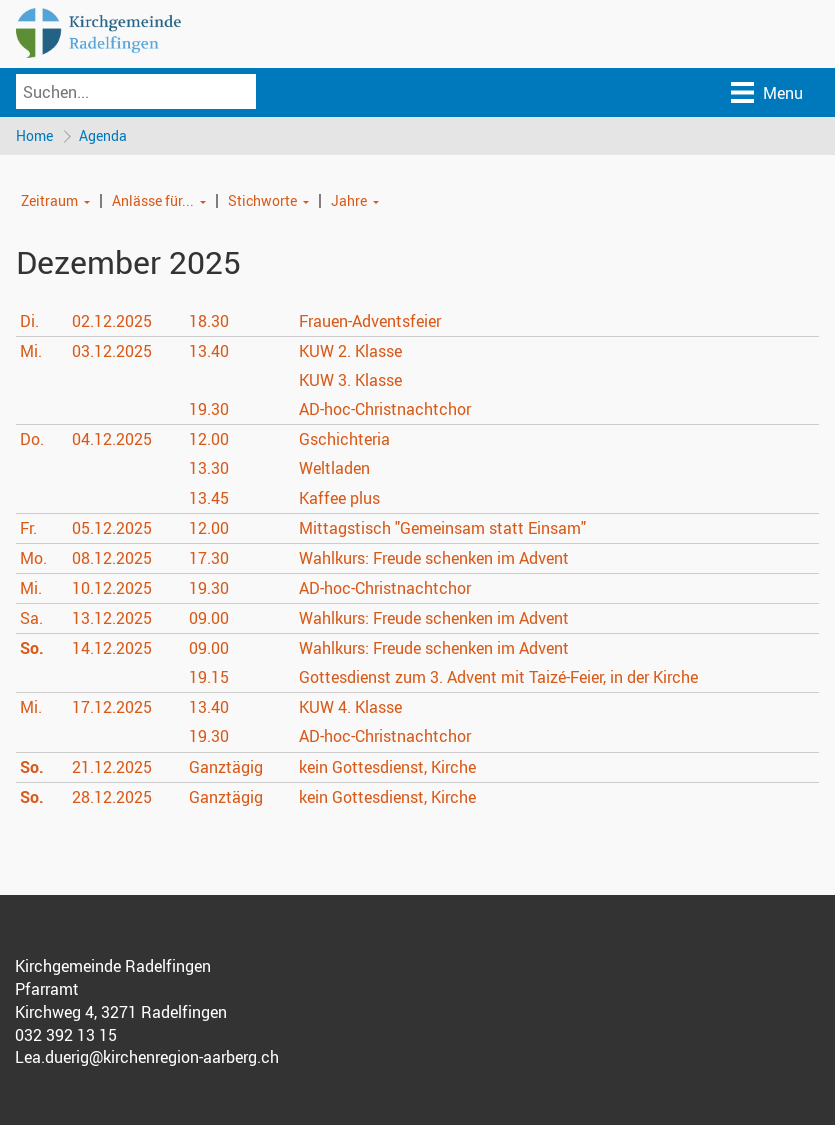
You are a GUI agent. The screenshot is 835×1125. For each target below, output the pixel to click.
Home (34, 135)
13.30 (209, 468)
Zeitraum (49, 200)
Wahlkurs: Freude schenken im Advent (434, 558)
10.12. (112, 588)
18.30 (209, 321)
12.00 (209, 439)
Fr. (28, 528)
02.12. (112, 321)
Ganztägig (226, 767)
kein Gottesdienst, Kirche (387, 767)
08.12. (112, 558)
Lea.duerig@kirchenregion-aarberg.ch (147, 1057)
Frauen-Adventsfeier (370, 321)
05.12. (112, 528)
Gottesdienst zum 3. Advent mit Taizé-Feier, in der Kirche (498, 677)
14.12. (112, 648)
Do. (32, 439)
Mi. (31, 351)
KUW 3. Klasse (350, 380)
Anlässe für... (153, 200)
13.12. (112, 618)
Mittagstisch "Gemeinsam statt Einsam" (442, 528)
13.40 (209, 351)
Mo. (33, 558)
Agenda (103, 135)
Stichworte (262, 200)
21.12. (112, 767)
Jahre (349, 200)
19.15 (209, 677)
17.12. (112, 707)
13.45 (209, 498)
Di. (29, 321)
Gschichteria (344, 439)
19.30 (209, 409)
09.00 (209, 618)
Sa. (31, 618)
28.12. (112, 797)
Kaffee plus (339, 498)
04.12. (112, 439)
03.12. (112, 351)
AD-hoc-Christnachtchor (385, 409)
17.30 (209, 558)
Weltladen (334, 468)
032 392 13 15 (66, 1035)
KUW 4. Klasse (350, 707)
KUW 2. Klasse (350, 351)
